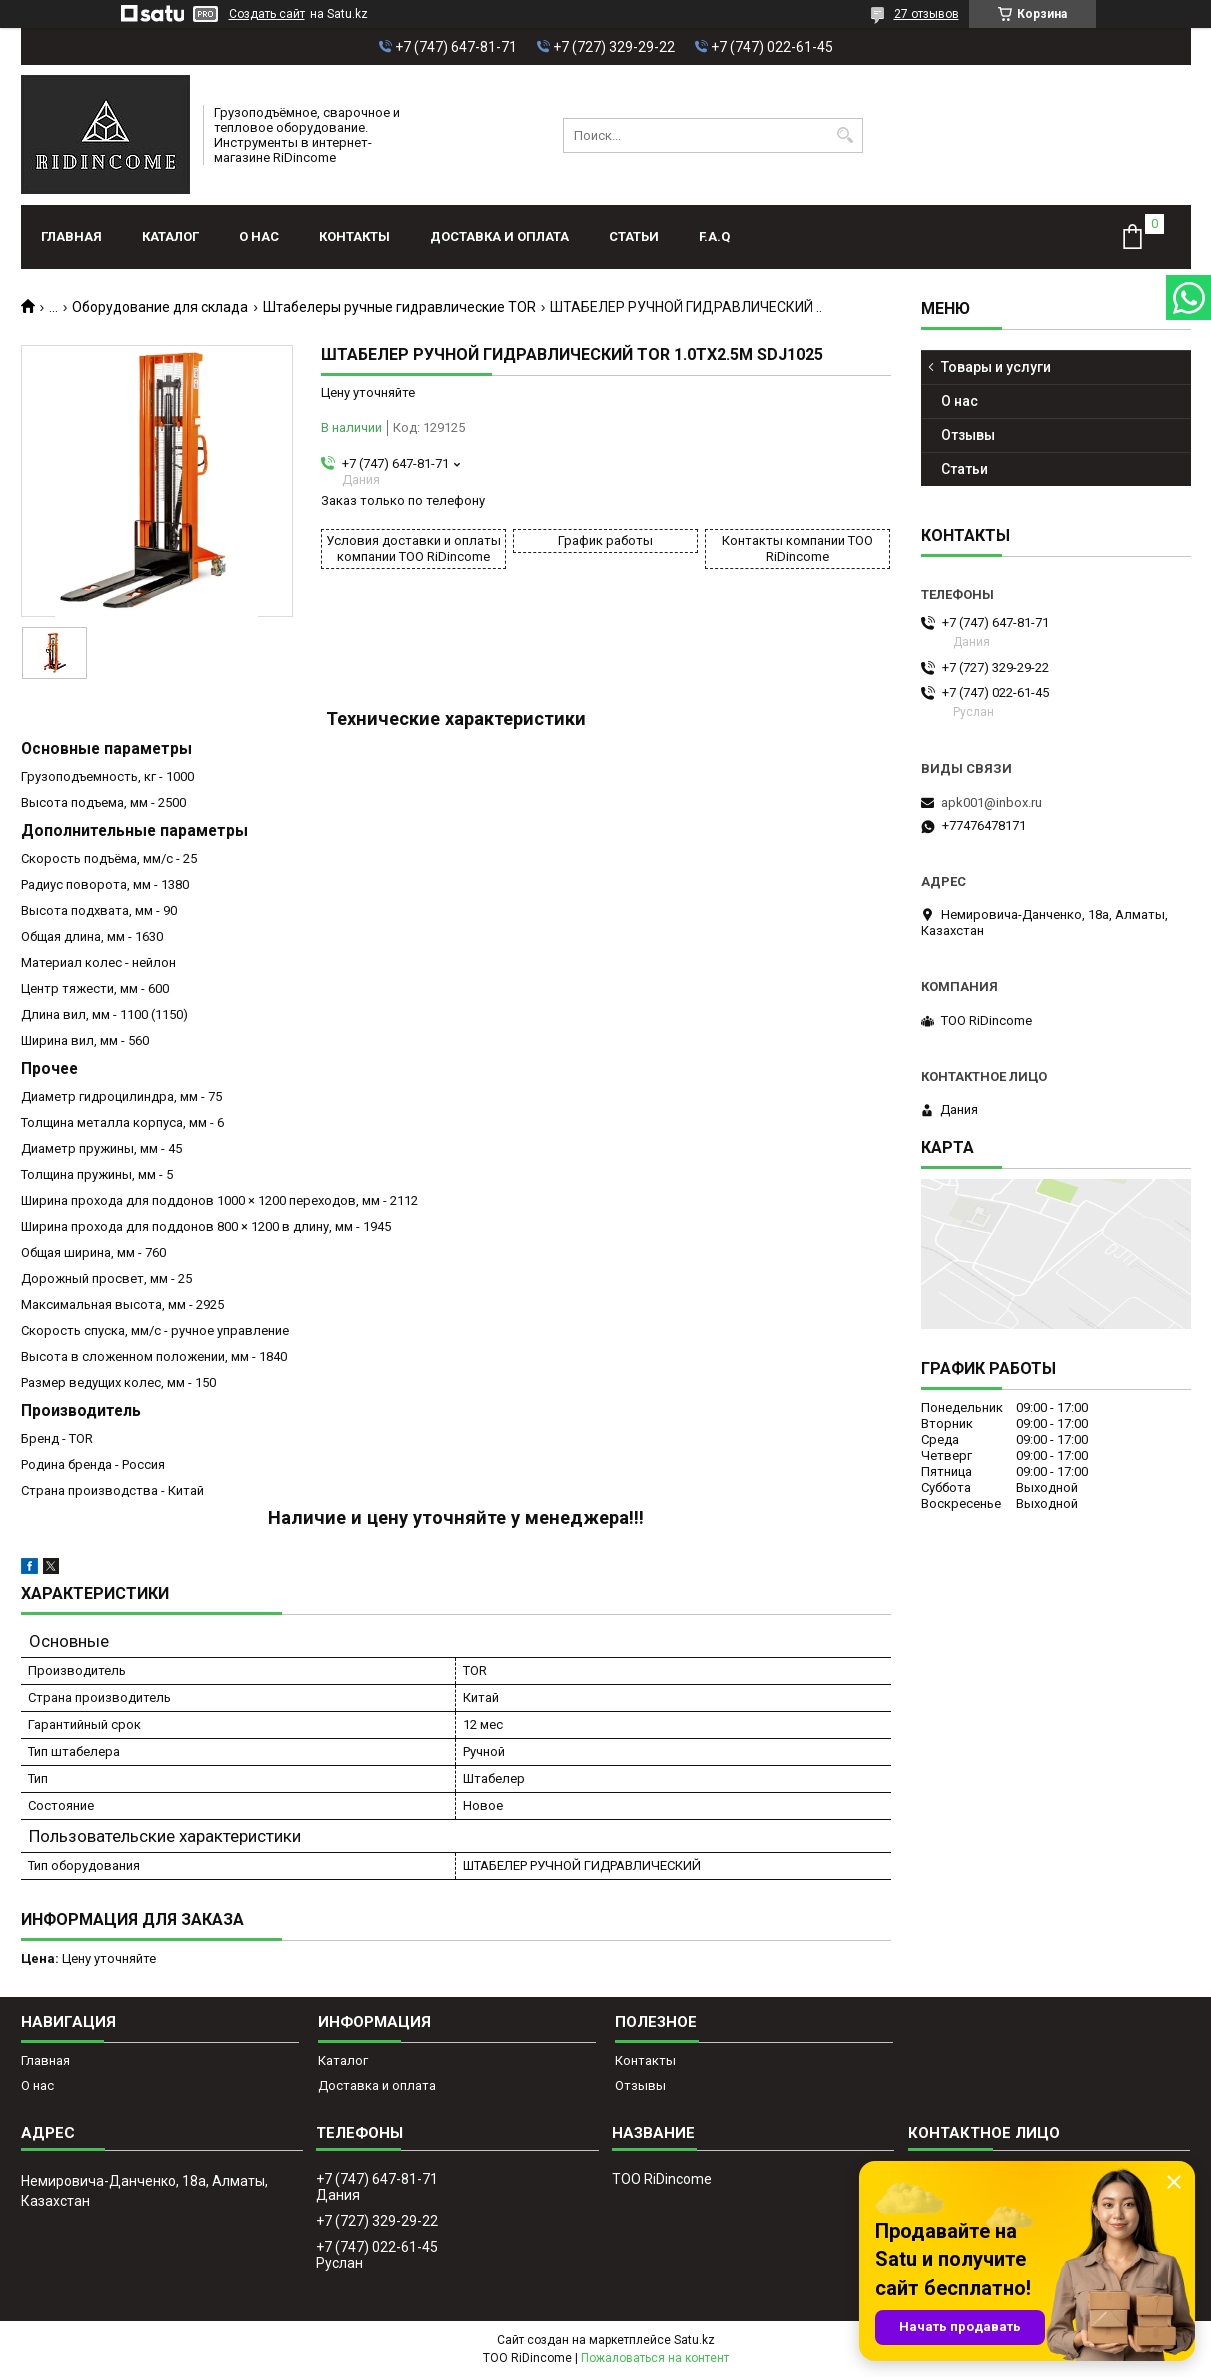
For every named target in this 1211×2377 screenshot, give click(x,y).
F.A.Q (714, 236)
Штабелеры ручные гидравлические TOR (399, 307)
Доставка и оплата (499, 236)
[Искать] (845, 135)
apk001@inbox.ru (991, 802)
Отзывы (968, 435)
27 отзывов (926, 14)
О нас (259, 236)
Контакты (354, 236)
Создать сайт (267, 14)
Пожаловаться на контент (655, 2358)
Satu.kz (694, 2340)
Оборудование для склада (160, 307)
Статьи (634, 236)
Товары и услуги (996, 367)
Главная (71, 236)
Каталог (170, 236)
